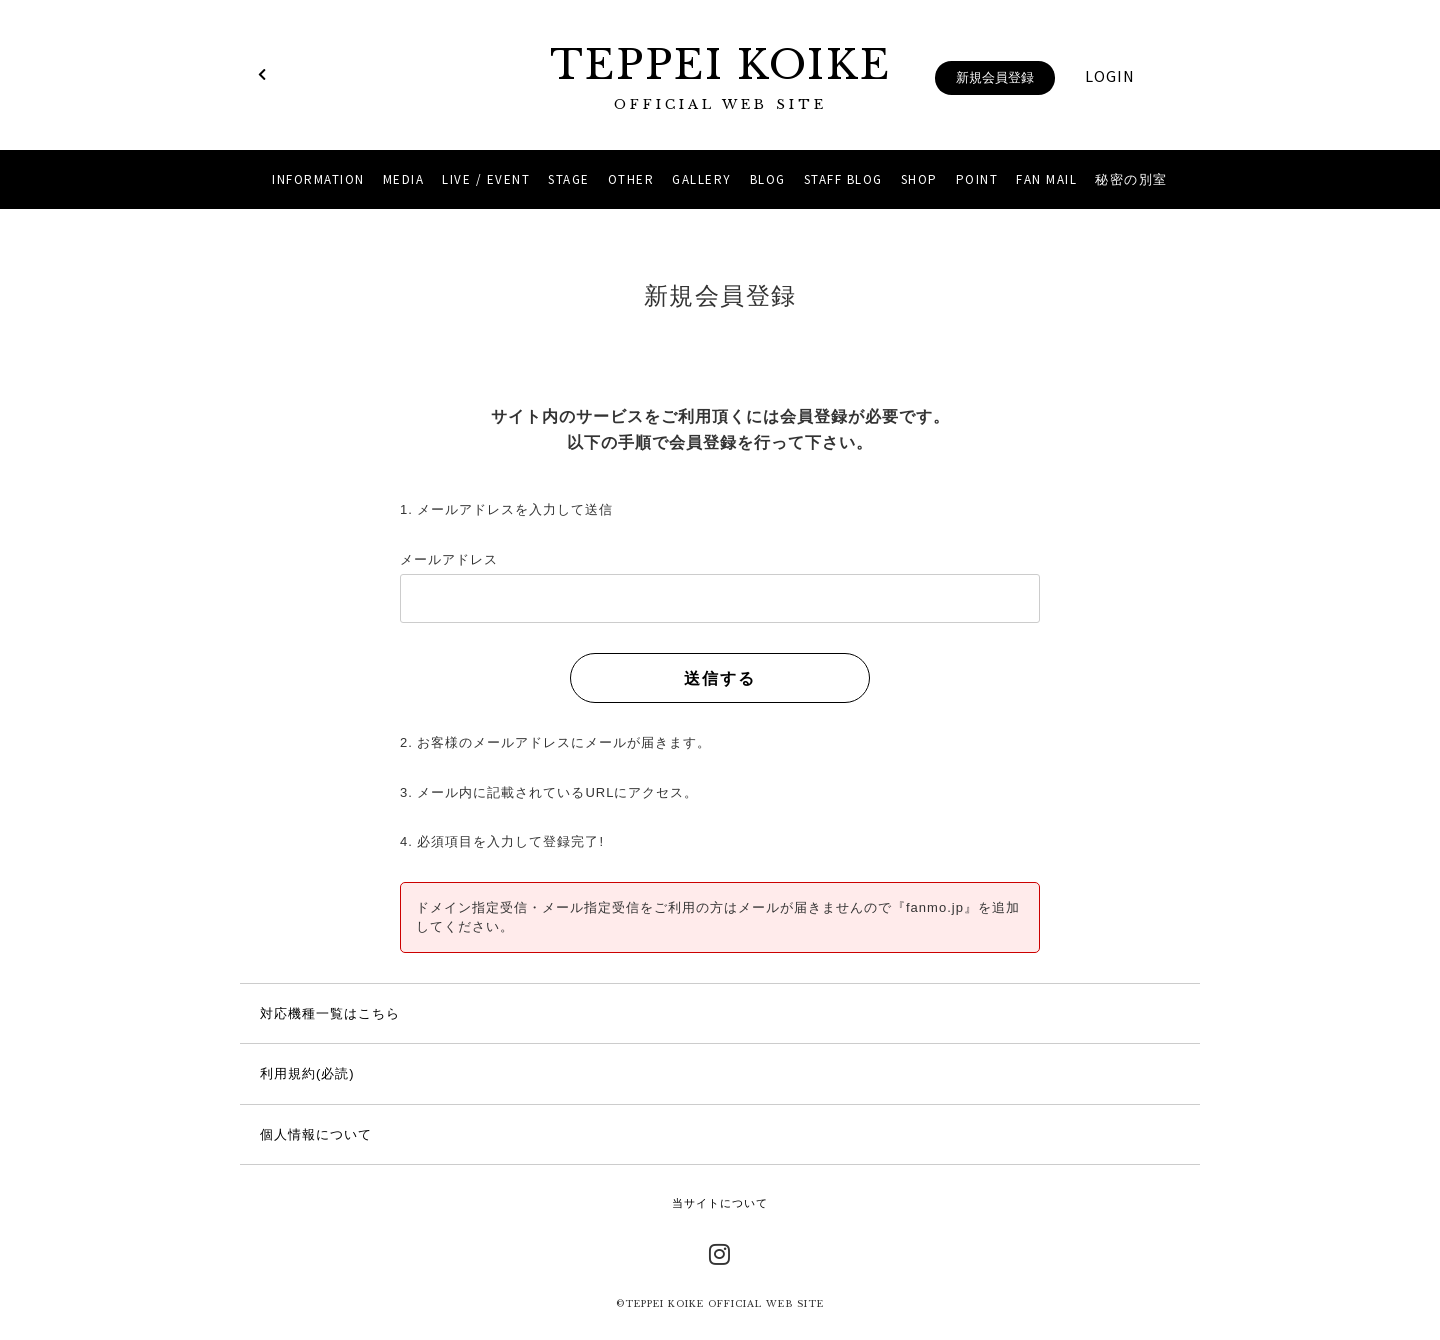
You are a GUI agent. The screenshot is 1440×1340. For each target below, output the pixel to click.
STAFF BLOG (843, 179)
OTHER (631, 179)
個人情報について (316, 1134)
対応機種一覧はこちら (330, 1013)
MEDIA (404, 179)
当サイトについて (720, 1203)
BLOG (768, 179)
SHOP (919, 179)
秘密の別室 (1131, 179)
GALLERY (702, 179)
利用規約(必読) (307, 1073)
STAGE (569, 179)
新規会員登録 (995, 77)
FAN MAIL (1046, 179)
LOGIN (1110, 76)
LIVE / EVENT (486, 179)
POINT (977, 179)
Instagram (720, 1252)
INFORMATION (318, 179)
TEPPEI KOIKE (720, 77)
